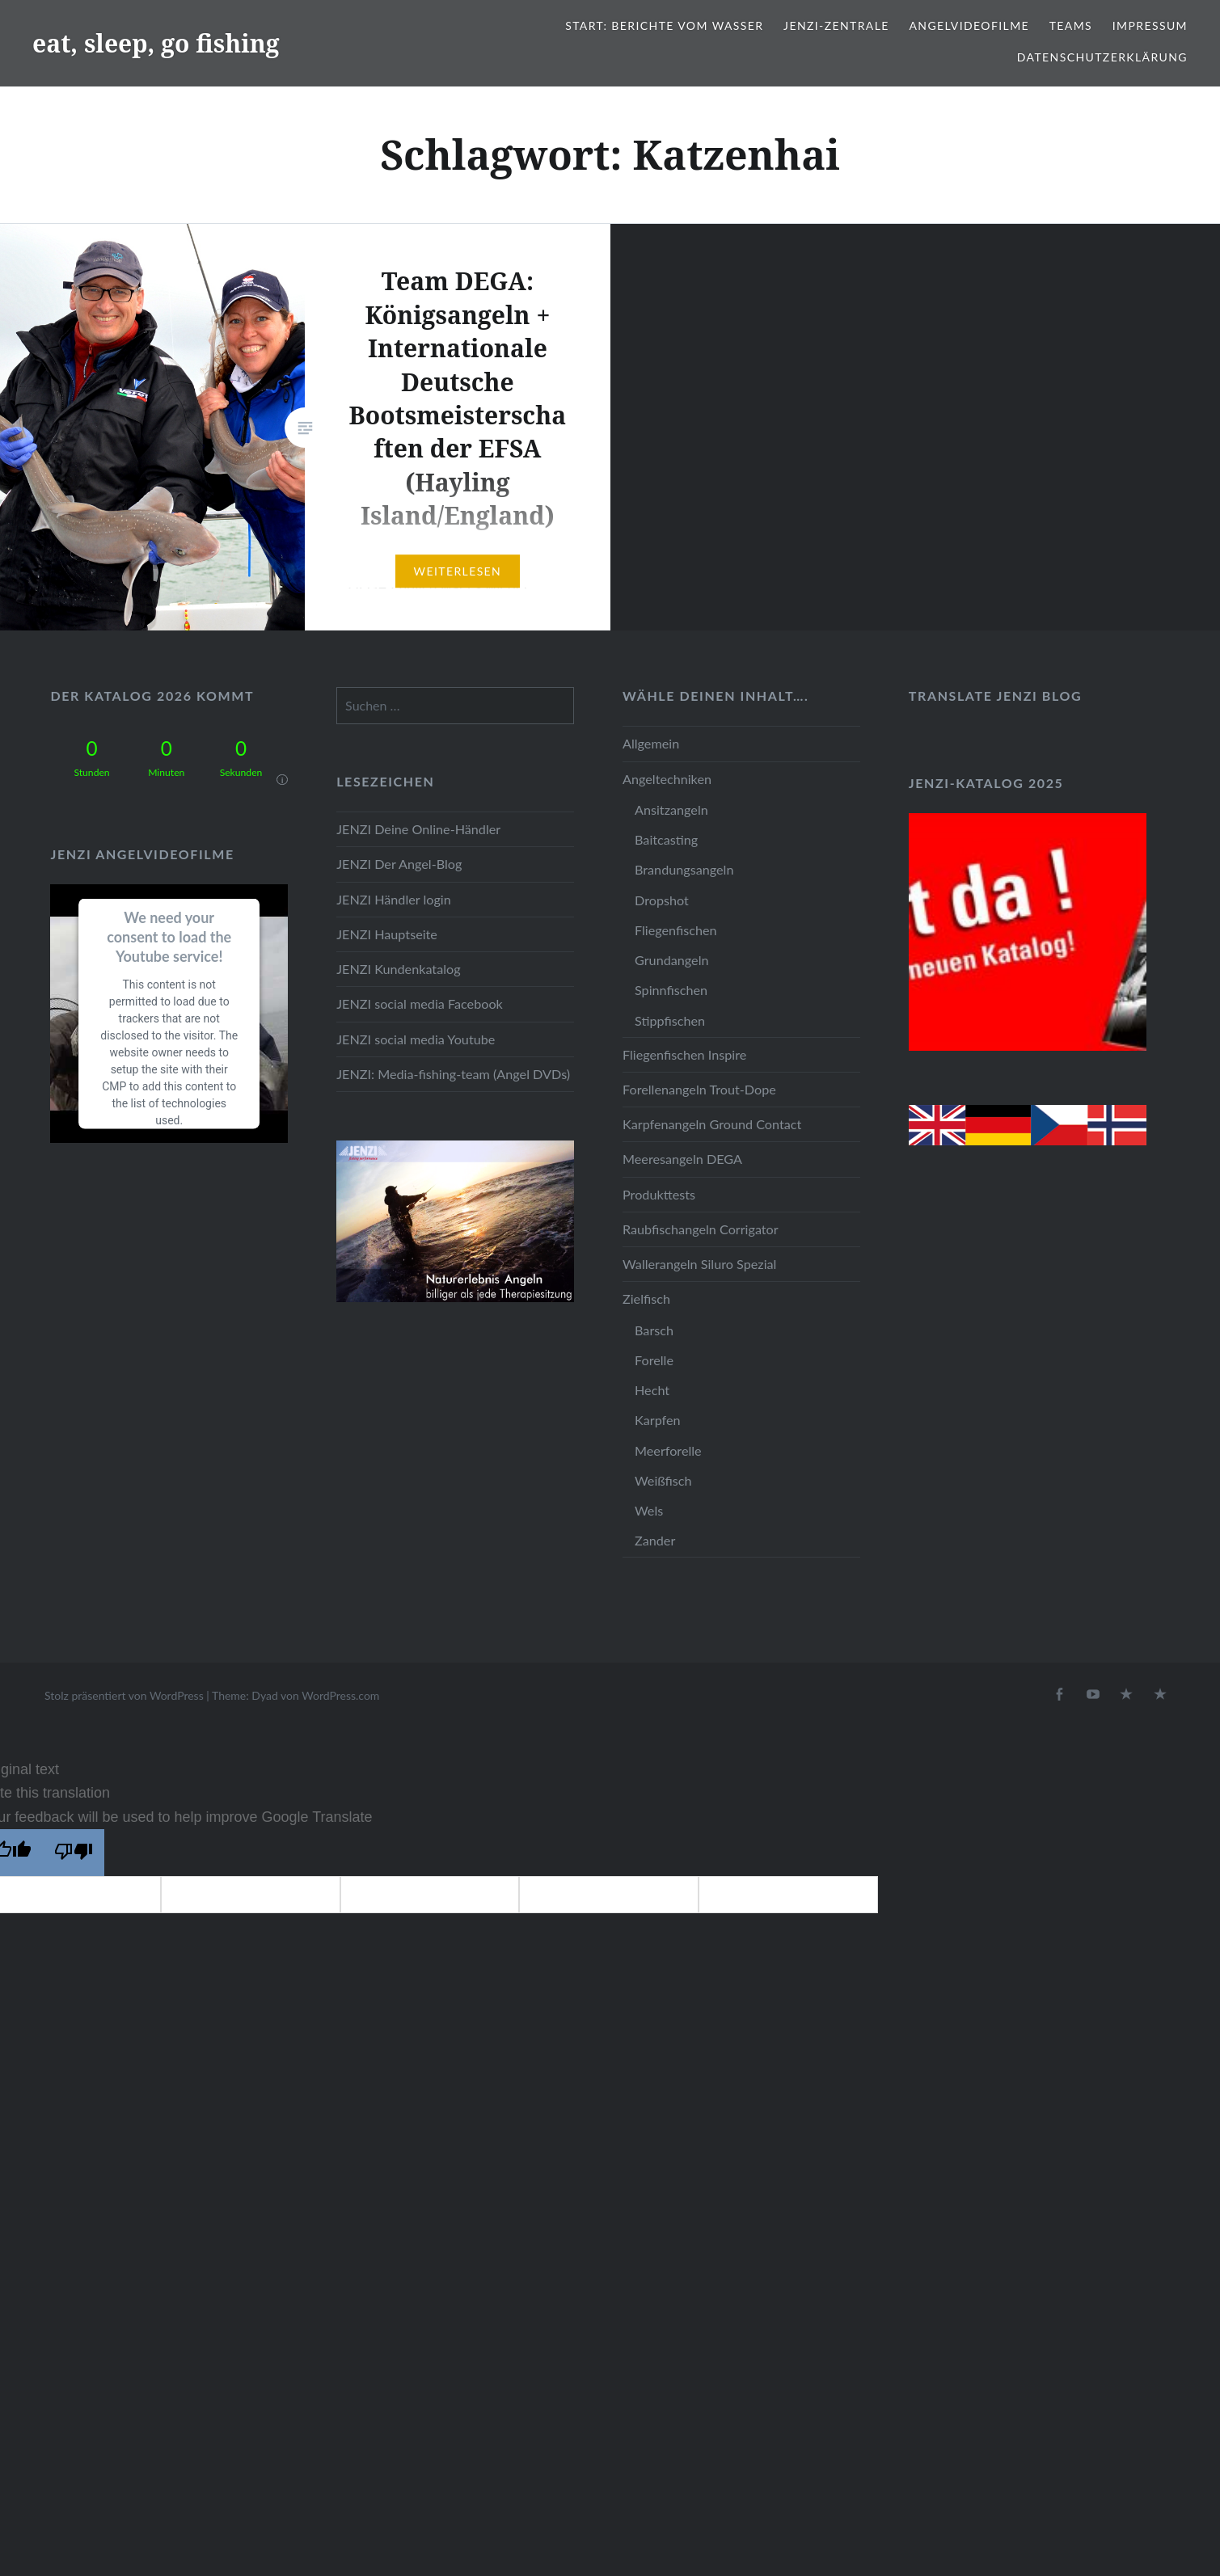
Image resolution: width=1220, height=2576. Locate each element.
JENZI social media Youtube (415, 1039)
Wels (649, 1510)
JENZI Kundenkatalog (398, 968)
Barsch (654, 1330)
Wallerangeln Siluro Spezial (699, 1263)
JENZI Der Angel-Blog (399, 863)
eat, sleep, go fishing (156, 43)
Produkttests (659, 1194)
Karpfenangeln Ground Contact (712, 1124)
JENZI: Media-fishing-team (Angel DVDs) (453, 1073)
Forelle (654, 1360)
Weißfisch (663, 1480)
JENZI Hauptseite (386, 934)
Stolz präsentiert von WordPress (124, 1695)
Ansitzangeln (671, 809)
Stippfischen (670, 1020)
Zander (655, 1540)
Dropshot (662, 900)
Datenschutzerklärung (1102, 57)
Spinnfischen (671, 989)
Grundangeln (671, 960)
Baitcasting (666, 839)
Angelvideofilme (969, 25)
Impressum (1150, 25)
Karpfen (658, 1419)
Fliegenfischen (676, 930)
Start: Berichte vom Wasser (664, 25)
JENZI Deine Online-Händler (418, 829)
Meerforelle (668, 1450)
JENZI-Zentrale (836, 25)
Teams (1070, 25)
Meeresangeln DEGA (682, 1158)
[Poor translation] (73, 1852)
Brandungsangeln (684, 869)
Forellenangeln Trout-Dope (699, 1089)
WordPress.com (340, 1695)
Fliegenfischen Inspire (684, 1054)
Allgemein (651, 743)
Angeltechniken (667, 778)
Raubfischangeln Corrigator (701, 1229)
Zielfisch (646, 1298)
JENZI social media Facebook (419, 1003)
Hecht (652, 1390)
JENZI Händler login (393, 899)
